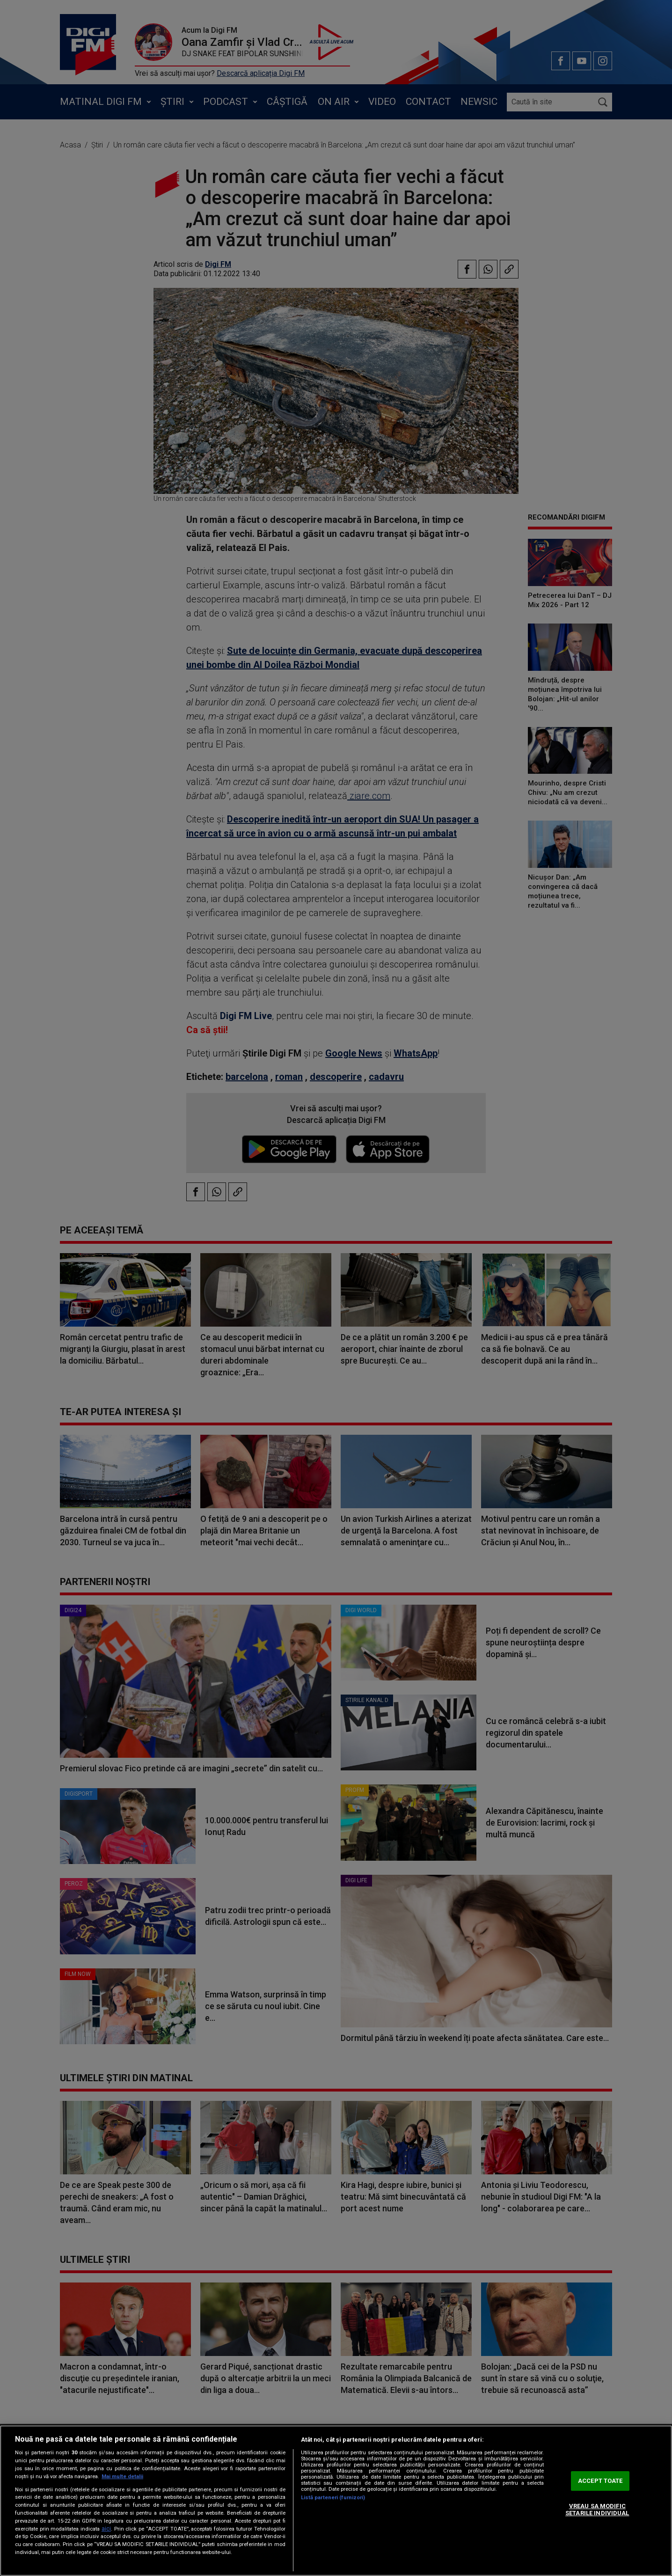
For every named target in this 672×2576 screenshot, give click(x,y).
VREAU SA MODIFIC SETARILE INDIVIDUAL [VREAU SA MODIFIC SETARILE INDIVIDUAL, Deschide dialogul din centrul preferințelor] (597, 2510)
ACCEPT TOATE (600, 2480)
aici (106, 2528)
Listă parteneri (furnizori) (333, 2498)
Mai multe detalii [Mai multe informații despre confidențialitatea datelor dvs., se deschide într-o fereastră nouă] (122, 2476)
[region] (336, 2500)
